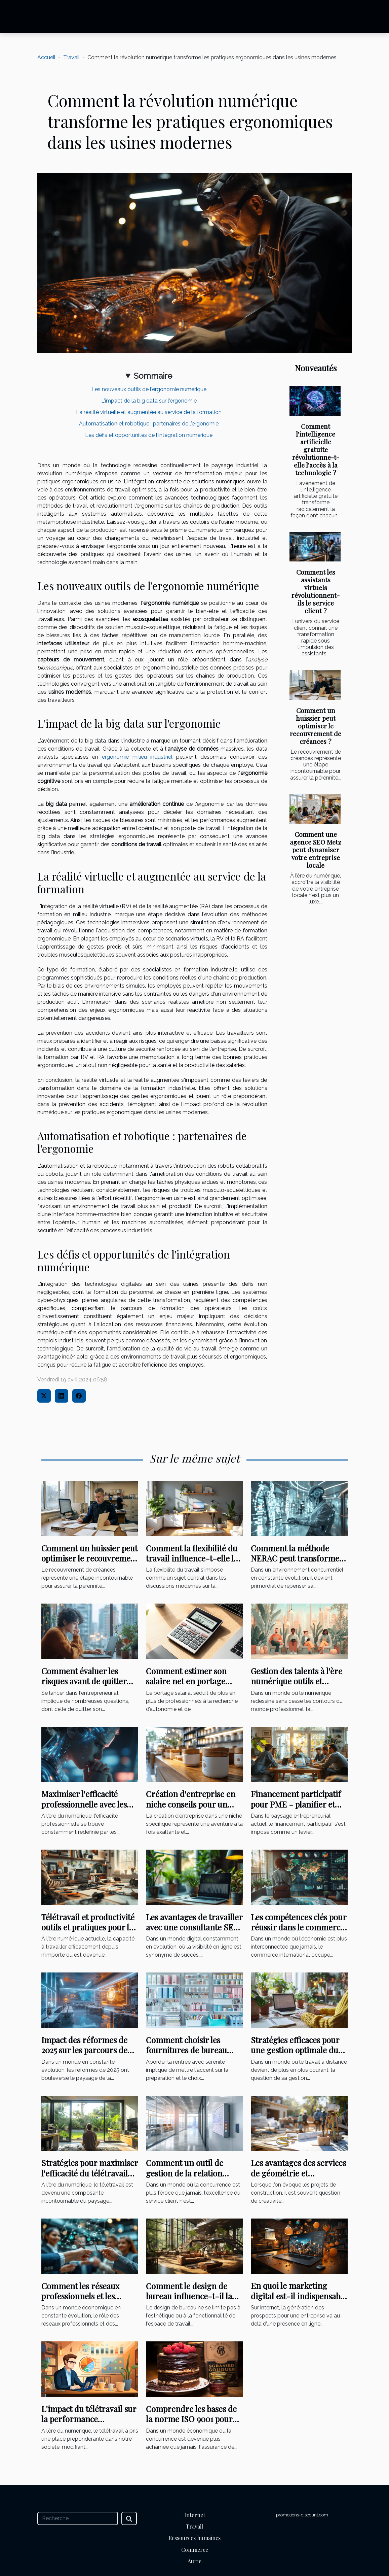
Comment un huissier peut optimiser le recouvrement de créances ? (315, 726)
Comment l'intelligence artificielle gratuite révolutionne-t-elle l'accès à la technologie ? (315, 449)
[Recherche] (77, 2518)
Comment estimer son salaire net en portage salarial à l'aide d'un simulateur (186, 1686)
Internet (194, 2514)
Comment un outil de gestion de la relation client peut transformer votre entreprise (189, 2178)
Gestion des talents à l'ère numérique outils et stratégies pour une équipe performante (299, 1686)
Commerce (194, 2549)
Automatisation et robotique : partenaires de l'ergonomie (149, 423)
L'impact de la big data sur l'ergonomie (149, 401)
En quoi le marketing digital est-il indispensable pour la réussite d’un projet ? (299, 2301)
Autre (194, 2561)
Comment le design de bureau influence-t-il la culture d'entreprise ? (189, 2296)
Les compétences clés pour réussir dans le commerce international (298, 1927)
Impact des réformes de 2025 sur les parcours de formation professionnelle (89, 2050)
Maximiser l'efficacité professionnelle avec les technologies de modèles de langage (85, 1809)
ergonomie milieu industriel (137, 757)
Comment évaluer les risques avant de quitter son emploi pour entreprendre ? (83, 1686)
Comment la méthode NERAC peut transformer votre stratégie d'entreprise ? (297, 1563)
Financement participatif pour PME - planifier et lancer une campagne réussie (296, 1809)
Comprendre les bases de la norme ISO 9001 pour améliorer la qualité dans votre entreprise (191, 2424)
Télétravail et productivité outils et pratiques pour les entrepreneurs (89, 1927)
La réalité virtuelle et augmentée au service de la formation (149, 412)
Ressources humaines (194, 2537)
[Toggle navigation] (22, 17)
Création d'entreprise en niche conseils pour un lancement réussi (190, 1804)
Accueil (46, 57)
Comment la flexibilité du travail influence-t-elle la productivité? (192, 1558)
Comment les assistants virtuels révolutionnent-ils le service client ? (315, 591)
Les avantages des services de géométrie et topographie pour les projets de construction (298, 2178)
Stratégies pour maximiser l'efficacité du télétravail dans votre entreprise (89, 2173)
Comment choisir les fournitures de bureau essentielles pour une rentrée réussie (186, 2055)
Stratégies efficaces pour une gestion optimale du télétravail (295, 2050)
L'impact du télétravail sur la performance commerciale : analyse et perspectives (88, 2424)
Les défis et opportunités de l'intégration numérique (148, 435)
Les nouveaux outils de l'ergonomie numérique (148, 389)
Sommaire (153, 376)
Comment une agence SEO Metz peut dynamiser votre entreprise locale (315, 849)
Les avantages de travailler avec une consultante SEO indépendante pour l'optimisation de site (194, 1932)
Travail (71, 57)
